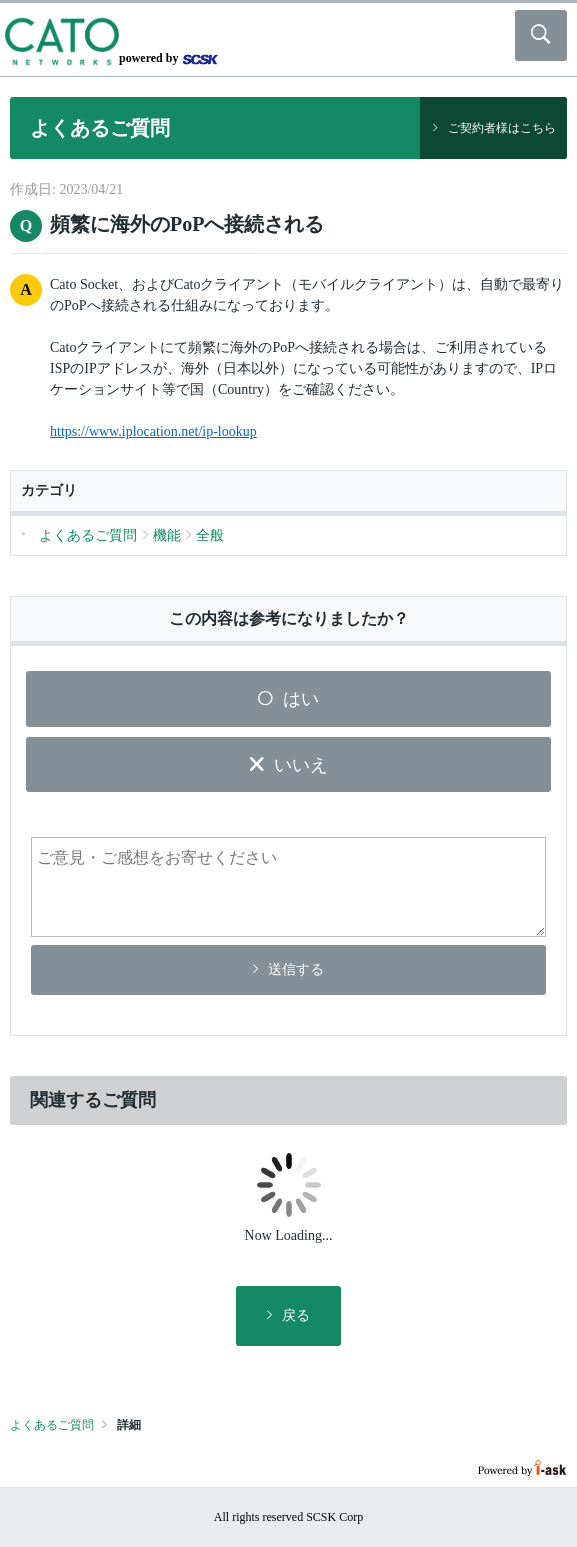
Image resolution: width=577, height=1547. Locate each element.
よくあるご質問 (52, 1425)
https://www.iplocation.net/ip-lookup (153, 431)
